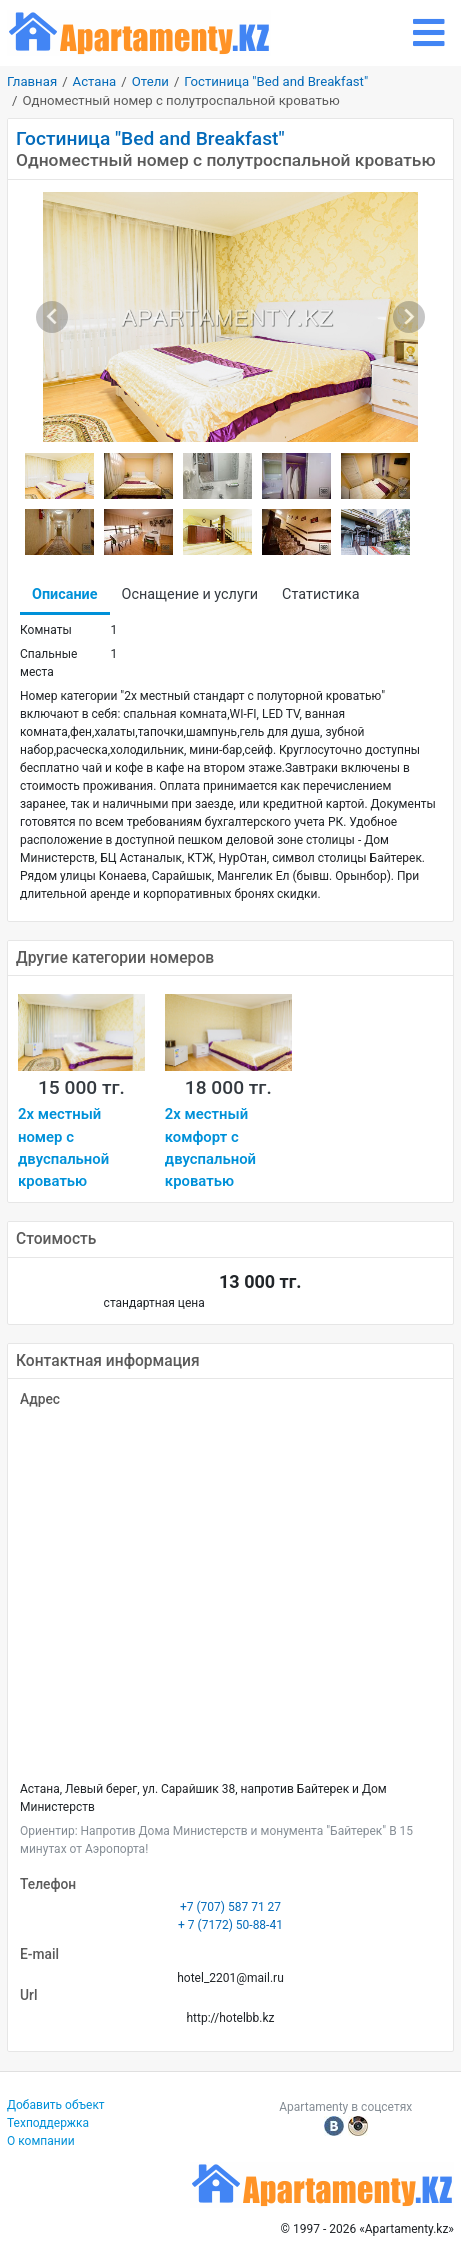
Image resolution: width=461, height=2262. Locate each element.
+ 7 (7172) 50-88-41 (230, 1925)
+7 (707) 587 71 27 (230, 1907)
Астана (95, 81)
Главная (32, 81)
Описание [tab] (65, 594)
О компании (41, 2141)
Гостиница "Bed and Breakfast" (276, 81)
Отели (150, 81)
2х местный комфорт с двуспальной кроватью (210, 1147)
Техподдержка (48, 2123)
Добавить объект (56, 2105)
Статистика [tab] (320, 594)
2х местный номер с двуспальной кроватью (63, 1147)
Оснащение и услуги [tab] (190, 594)
